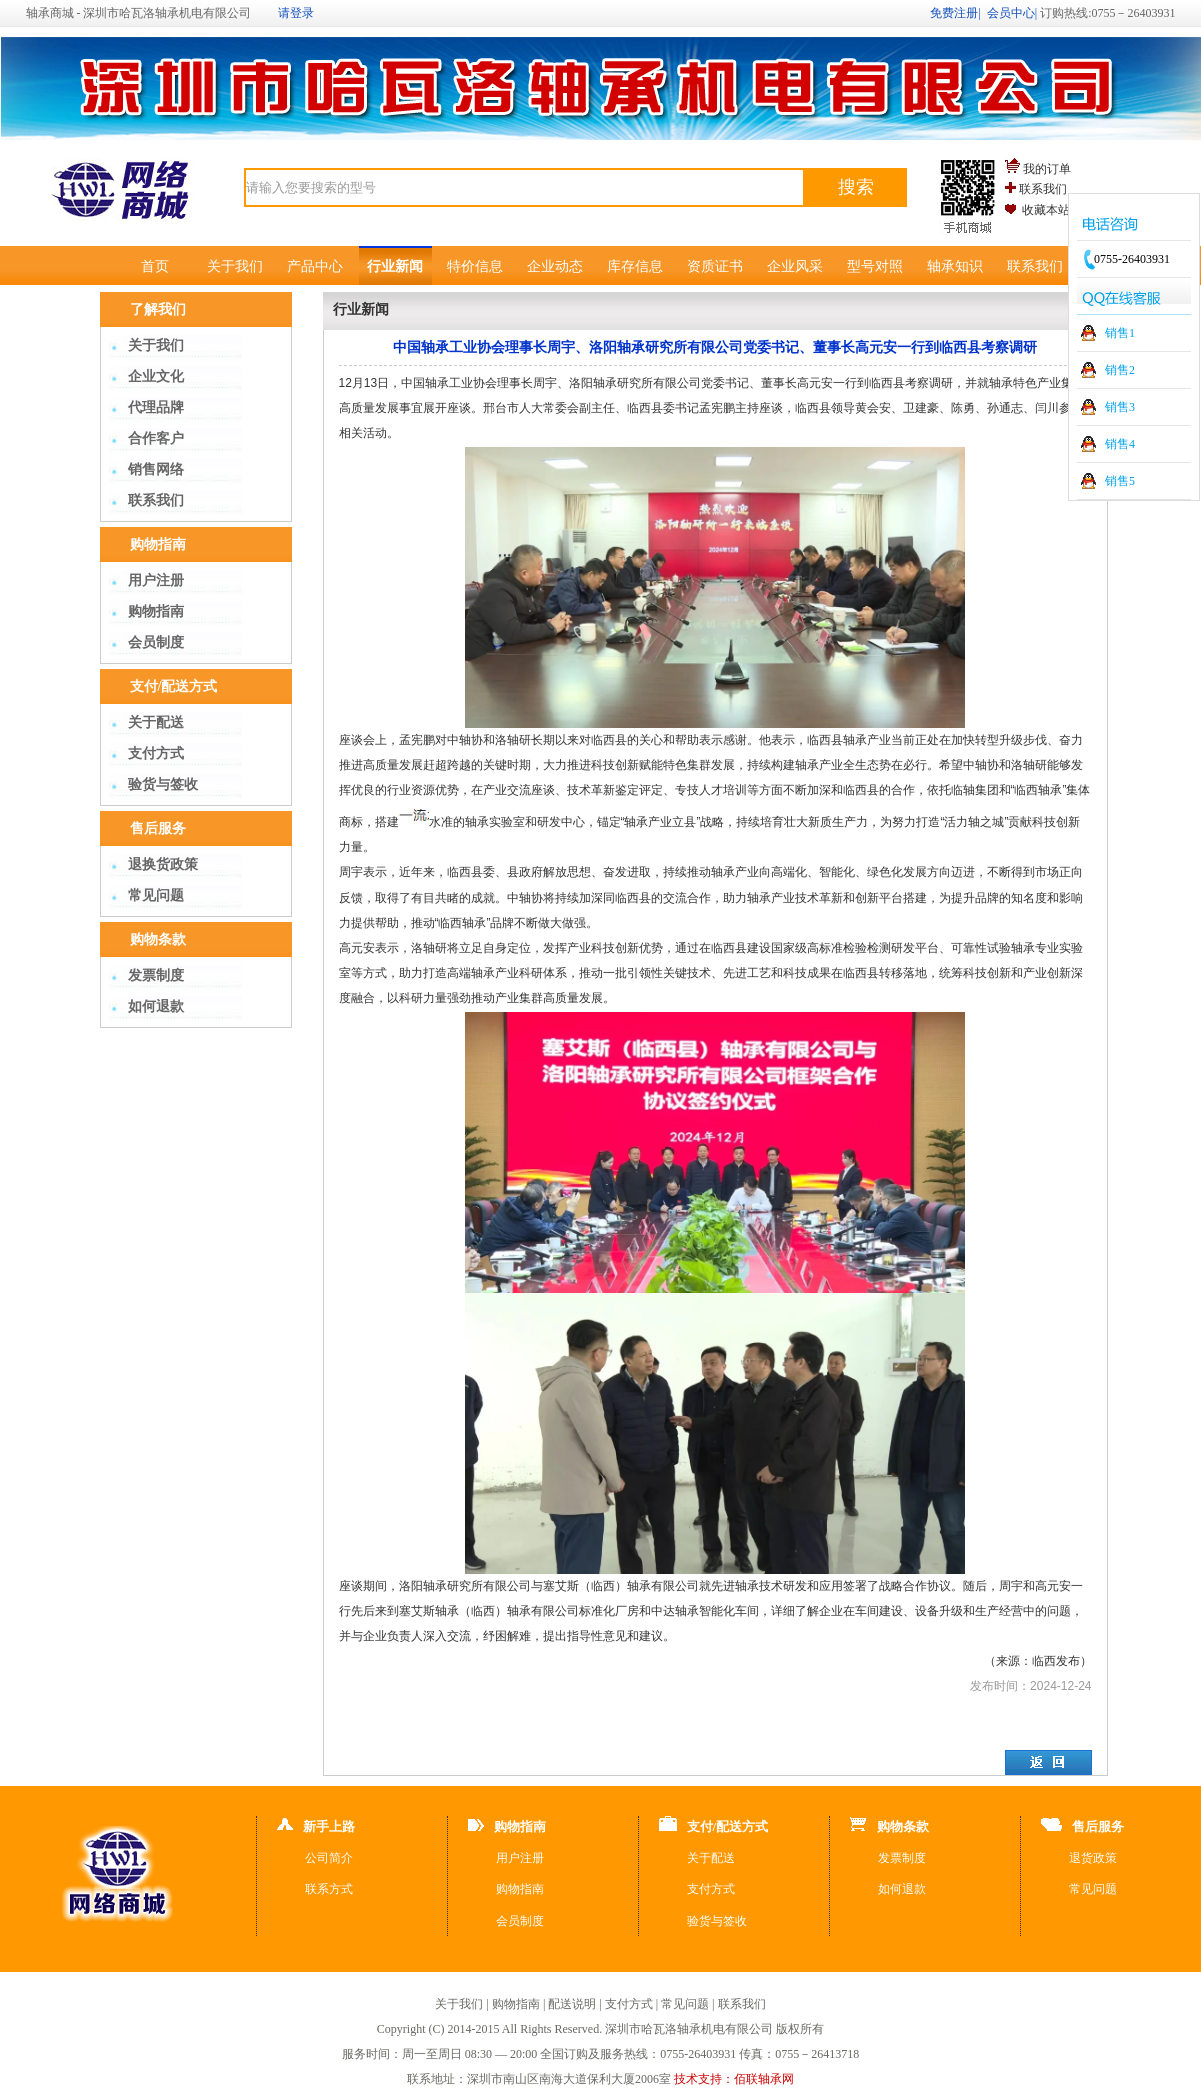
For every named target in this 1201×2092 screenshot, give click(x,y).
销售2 (1120, 370)
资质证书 (715, 266)
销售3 (1120, 407)
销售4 (1120, 444)
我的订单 (1047, 169)
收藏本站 (1046, 210)
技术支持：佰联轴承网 (734, 2079)
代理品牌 (156, 407)
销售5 (1120, 481)
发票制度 (156, 975)
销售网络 (156, 469)
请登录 (296, 13)
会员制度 (156, 642)
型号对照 (875, 266)
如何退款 (156, 1006)
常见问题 (156, 895)
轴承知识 (955, 266)
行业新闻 (395, 266)
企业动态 (555, 266)
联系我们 (1043, 189)
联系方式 (329, 1889)
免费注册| (955, 13)
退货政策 (1093, 1858)
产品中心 (315, 266)
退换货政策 (163, 864)
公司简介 (329, 1858)
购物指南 (156, 611)
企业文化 (156, 376)
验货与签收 (163, 784)
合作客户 (156, 438)
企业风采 (795, 266)
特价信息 (475, 266)
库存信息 (635, 266)
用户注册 (156, 580)
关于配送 (156, 722)
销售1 (1120, 333)
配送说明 (572, 2004)
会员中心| (1012, 13)
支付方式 (156, 753)
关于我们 (235, 266)
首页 (155, 266)
